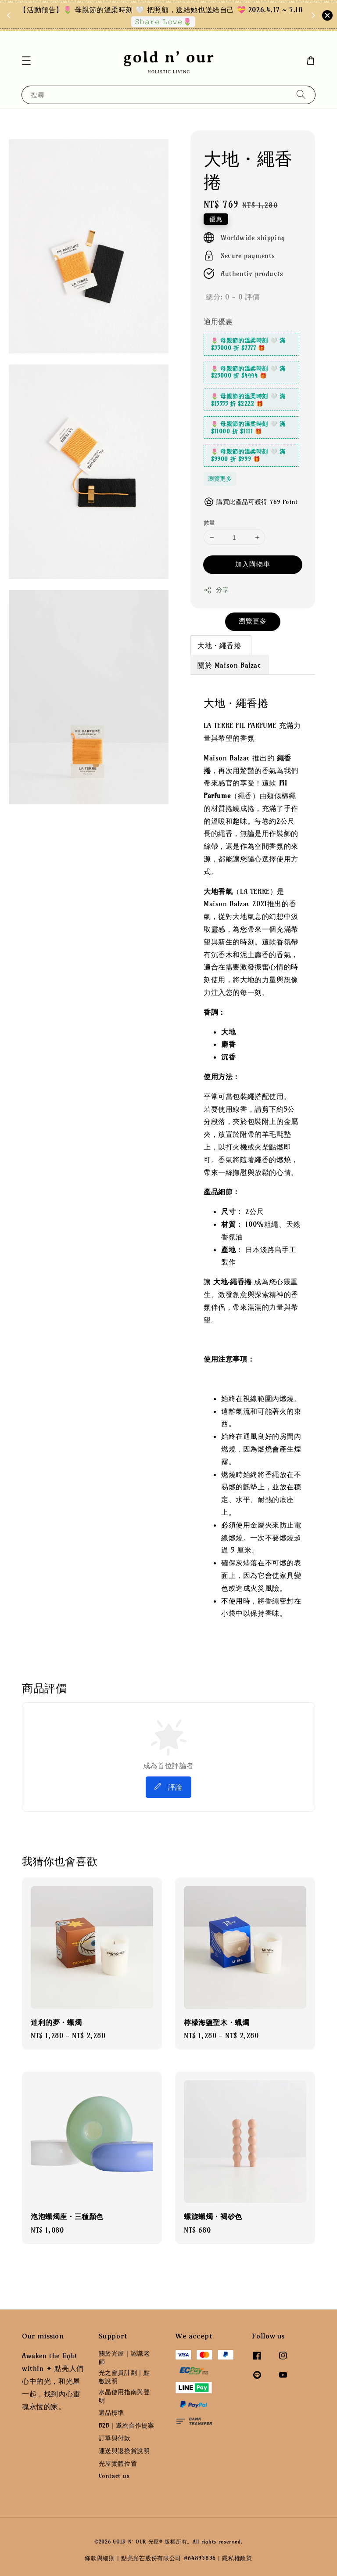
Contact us (114, 2476)
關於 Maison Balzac (229, 665)
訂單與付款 (115, 2438)
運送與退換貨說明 (124, 2451)
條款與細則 (100, 2558)
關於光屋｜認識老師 (124, 2357)
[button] (26, 60)
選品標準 (111, 2413)
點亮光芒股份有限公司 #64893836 (168, 2558)
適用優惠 (218, 321)
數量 (209, 522)
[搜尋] (301, 94)
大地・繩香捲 (220, 645)
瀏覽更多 (220, 478)
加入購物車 (252, 564)
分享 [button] (216, 590)
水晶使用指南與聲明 (124, 2396)
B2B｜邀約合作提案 (126, 2425)
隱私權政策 (237, 2558)
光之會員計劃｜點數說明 (124, 2377)
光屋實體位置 (118, 2464)
